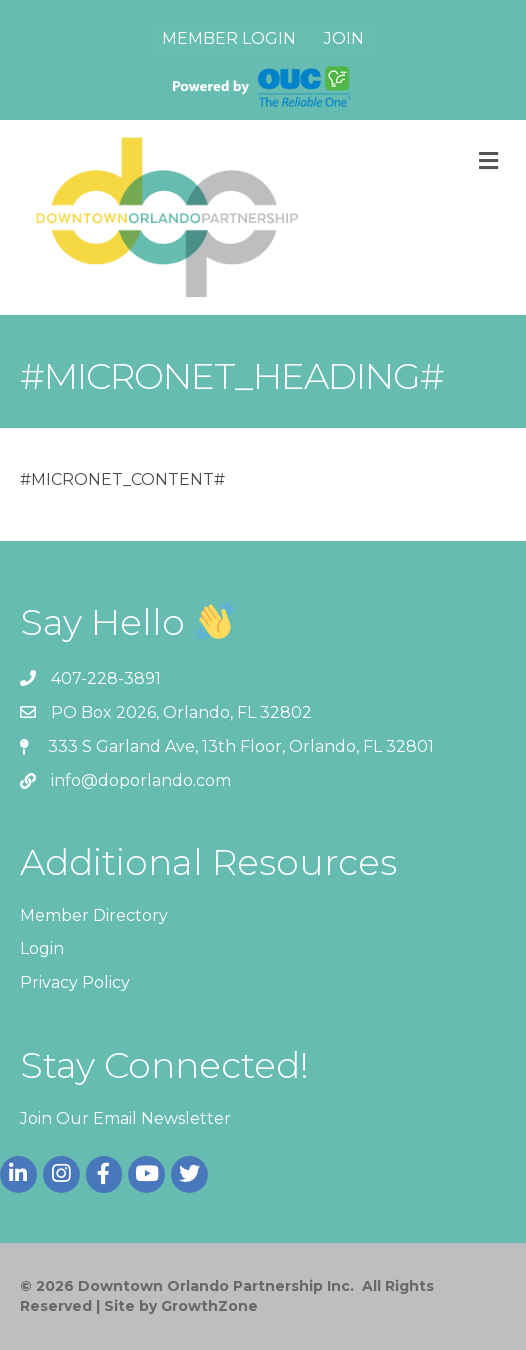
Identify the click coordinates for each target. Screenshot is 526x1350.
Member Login (229, 38)
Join (344, 38)
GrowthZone (209, 1306)
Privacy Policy (75, 982)
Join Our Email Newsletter (125, 1118)
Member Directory (94, 915)
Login (42, 948)
